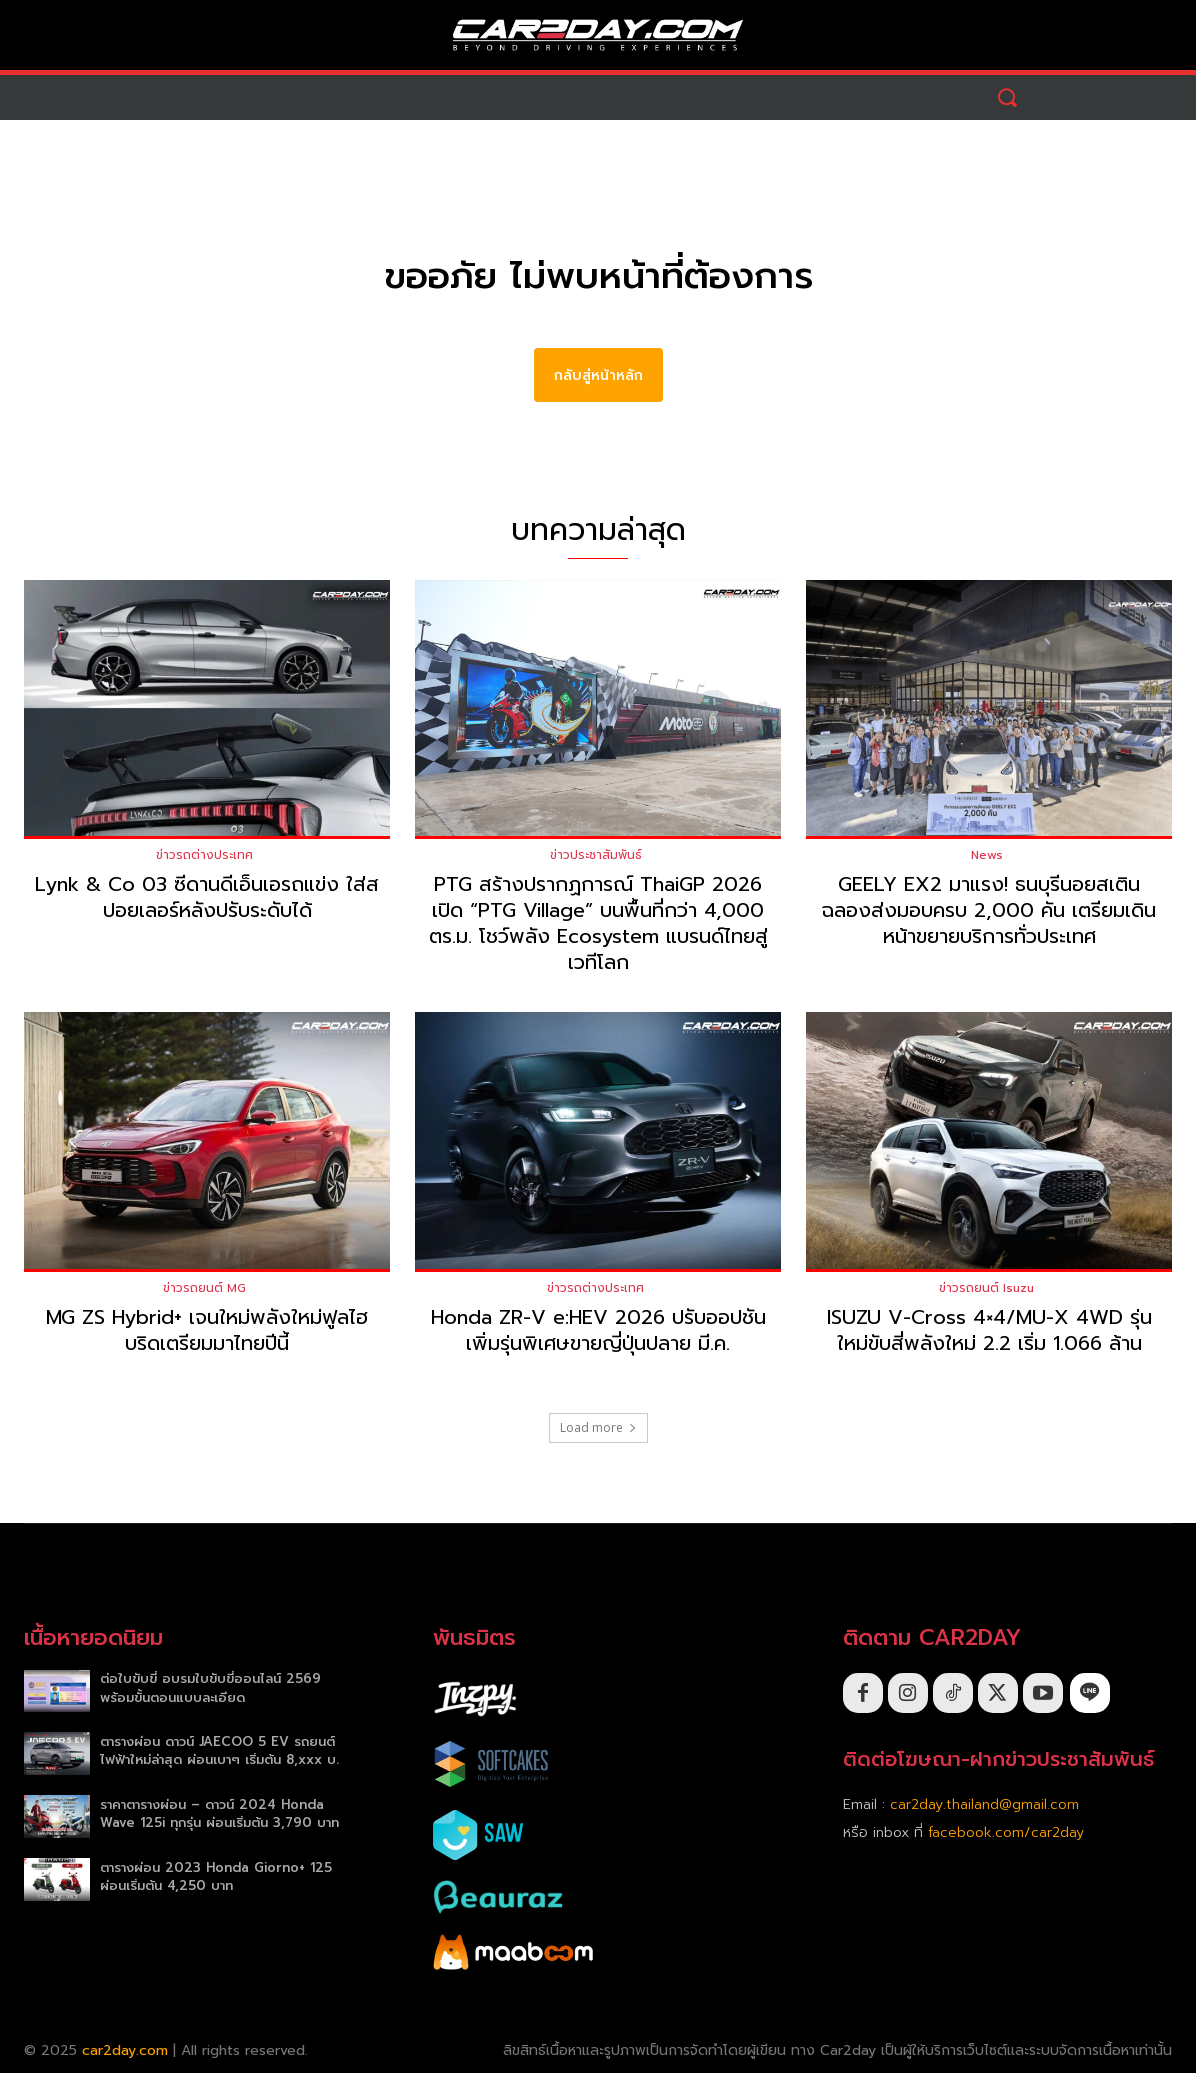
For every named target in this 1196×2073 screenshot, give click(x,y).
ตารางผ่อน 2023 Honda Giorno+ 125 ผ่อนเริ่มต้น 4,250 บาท (216, 1876)
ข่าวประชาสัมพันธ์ (596, 856)
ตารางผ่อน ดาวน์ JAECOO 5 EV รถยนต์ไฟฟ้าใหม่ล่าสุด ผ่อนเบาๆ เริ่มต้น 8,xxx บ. (219, 1751)
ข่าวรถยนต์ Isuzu (986, 1288)
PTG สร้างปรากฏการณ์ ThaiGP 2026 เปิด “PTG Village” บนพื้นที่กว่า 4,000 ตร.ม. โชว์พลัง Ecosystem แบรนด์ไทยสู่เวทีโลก (598, 924)
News (987, 856)
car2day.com (125, 2051)
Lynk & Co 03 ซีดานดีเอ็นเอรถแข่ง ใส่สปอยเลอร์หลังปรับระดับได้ (207, 898)
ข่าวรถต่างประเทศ (204, 856)
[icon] (1090, 1692)
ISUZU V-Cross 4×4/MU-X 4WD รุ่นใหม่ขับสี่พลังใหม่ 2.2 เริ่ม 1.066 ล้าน (989, 1330)
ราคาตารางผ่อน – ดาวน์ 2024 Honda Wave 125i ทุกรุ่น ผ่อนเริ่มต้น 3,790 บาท (219, 1813)
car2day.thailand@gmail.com (984, 1805)
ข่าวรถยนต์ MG (204, 1288)
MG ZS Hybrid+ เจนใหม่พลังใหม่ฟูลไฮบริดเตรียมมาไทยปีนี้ (207, 1330)
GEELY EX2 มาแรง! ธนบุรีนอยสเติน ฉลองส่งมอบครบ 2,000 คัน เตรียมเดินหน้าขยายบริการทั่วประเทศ (989, 911)
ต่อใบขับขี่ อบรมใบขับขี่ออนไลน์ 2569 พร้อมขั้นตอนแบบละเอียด (210, 1688)
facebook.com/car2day (1006, 1833)
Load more (598, 1427)
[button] (1007, 97)
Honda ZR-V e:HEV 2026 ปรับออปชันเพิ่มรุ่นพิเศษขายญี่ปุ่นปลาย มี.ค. (598, 1330)
